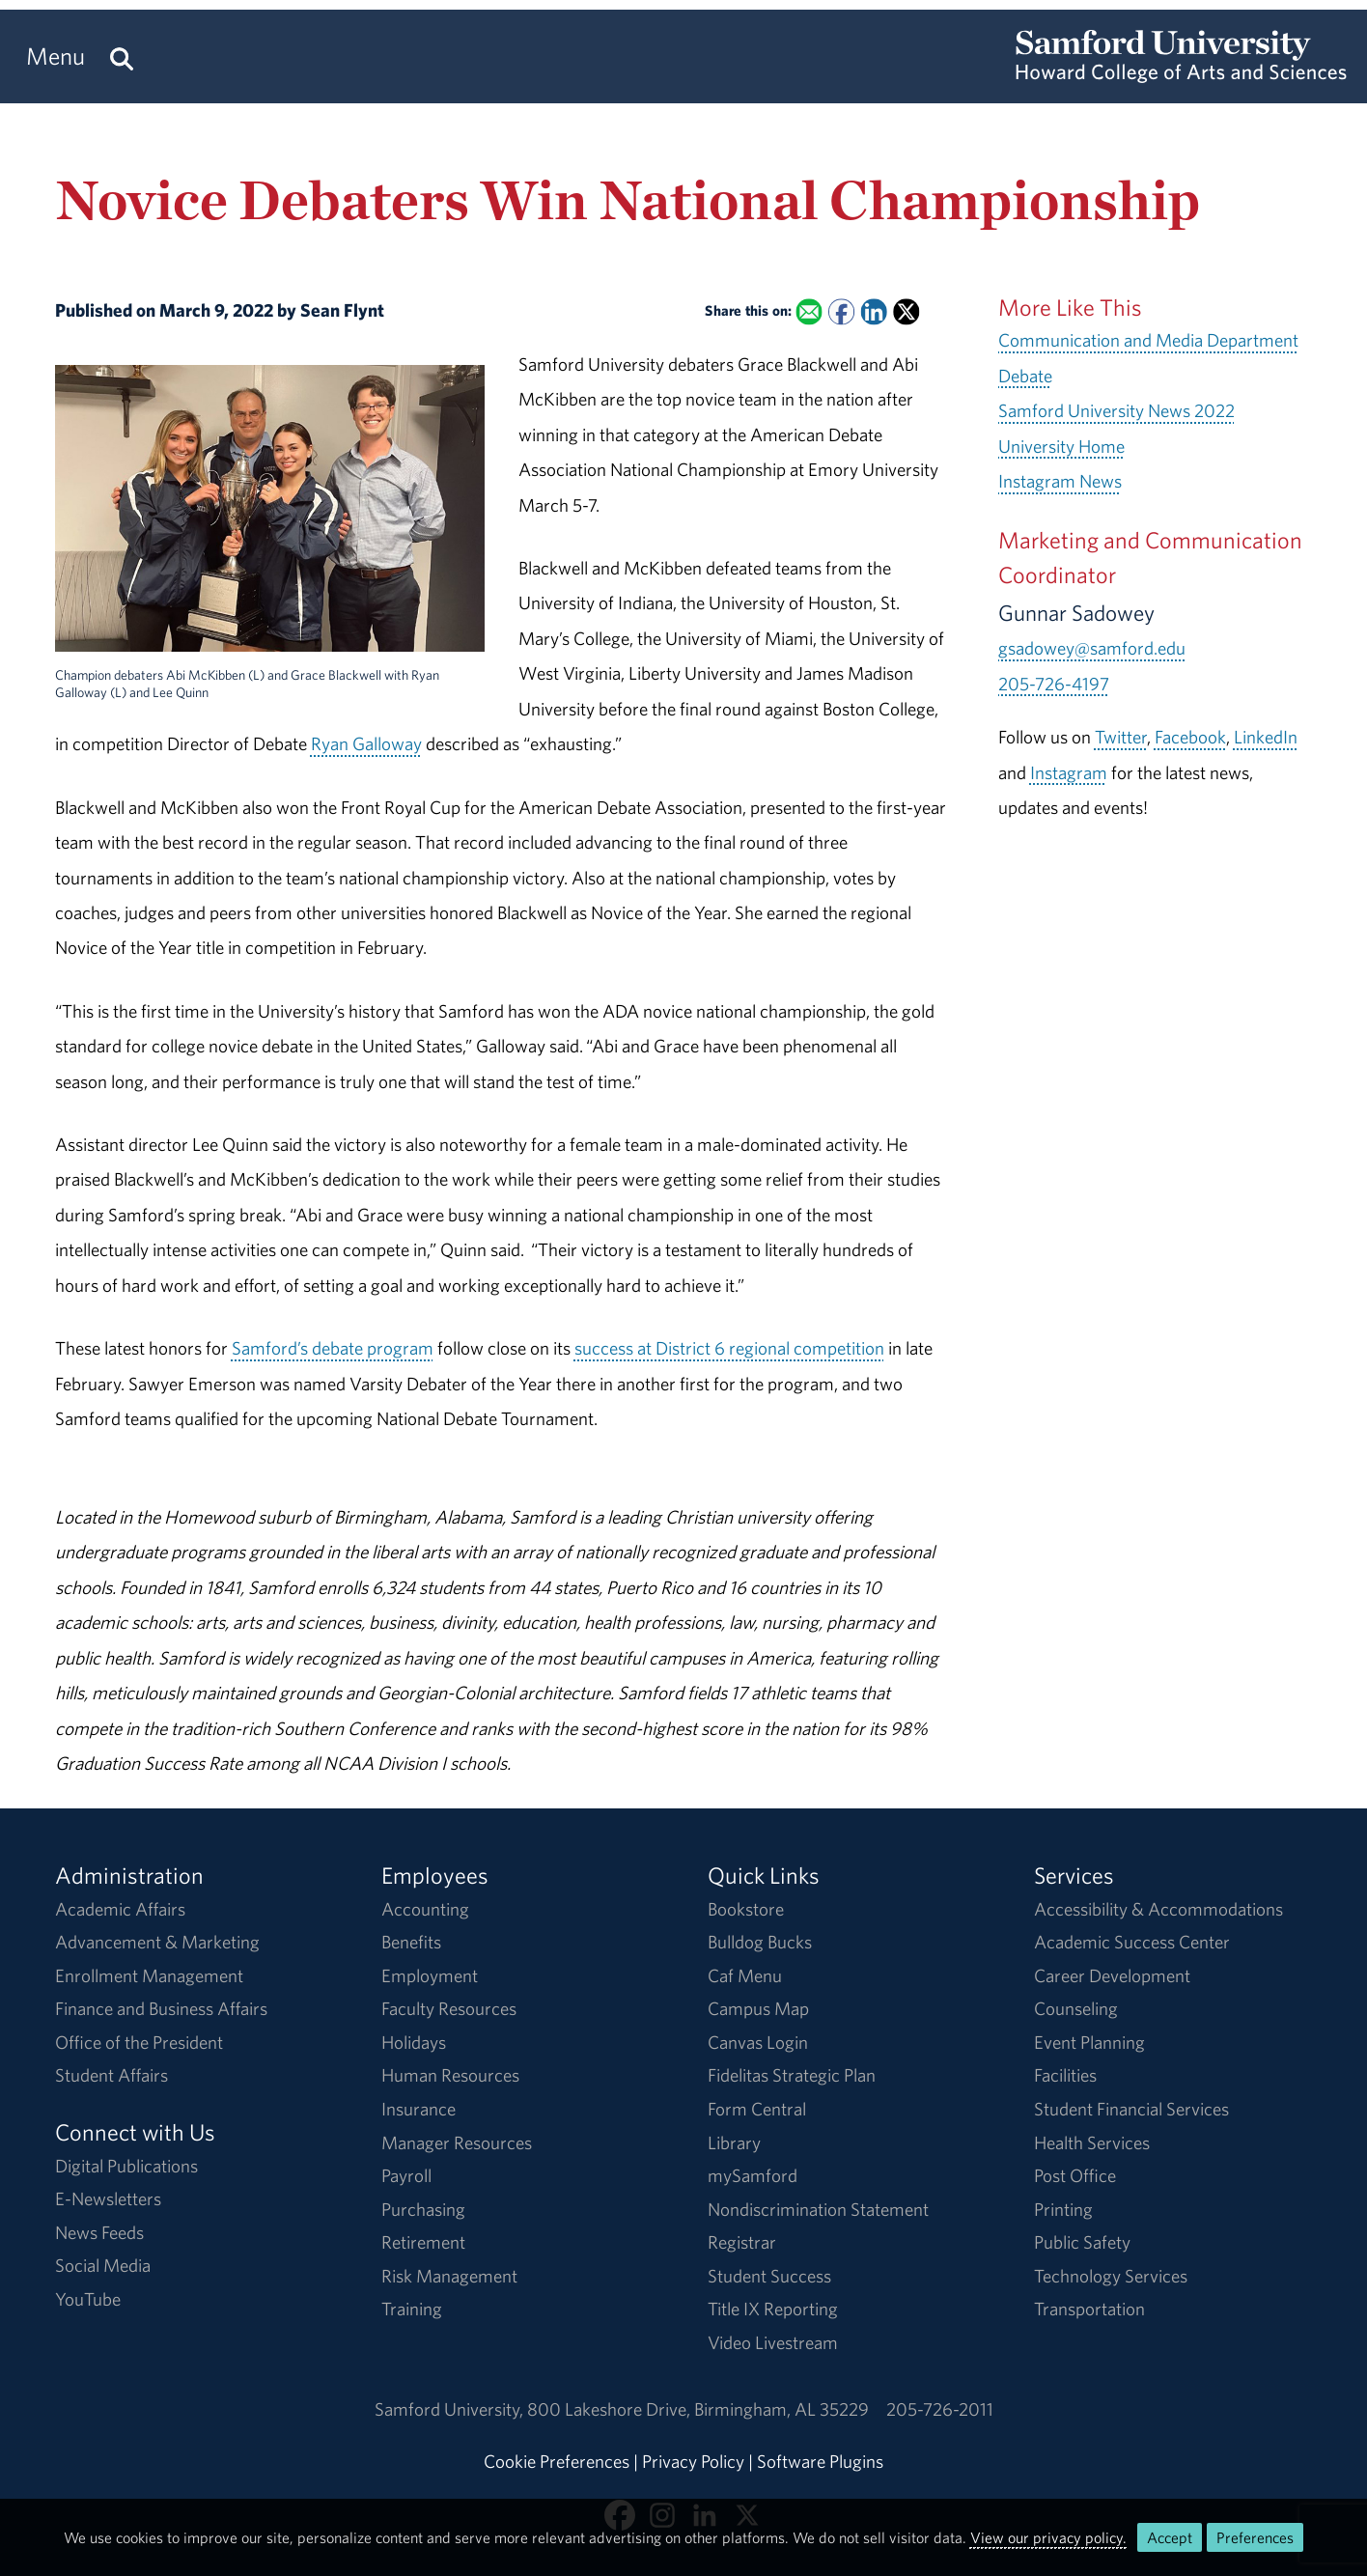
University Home (1061, 446)
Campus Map (758, 2008)
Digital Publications (126, 2165)
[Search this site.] (121, 56)
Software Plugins (820, 2461)
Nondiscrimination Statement (818, 2209)
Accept (1169, 2537)
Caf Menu (745, 1975)
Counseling (1076, 2008)
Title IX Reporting (773, 2308)
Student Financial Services (1131, 2108)
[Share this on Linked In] (873, 312)
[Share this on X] (906, 312)
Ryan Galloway (366, 743)
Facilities (1065, 2074)
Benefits (411, 1941)
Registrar (742, 2242)
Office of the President (139, 2042)
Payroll (406, 2175)
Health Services (1092, 2142)
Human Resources (450, 2074)
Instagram (1068, 772)
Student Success (769, 2275)
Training (411, 2308)
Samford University (451, 2409)
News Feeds (99, 2232)
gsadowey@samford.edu (1092, 647)
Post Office (1075, 2175)
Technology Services (1110, 2275)
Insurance (418, 2108)
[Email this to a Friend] (808, 312)
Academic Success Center (1132, 1941)
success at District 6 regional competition (729, 1347)
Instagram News (1060, 480)
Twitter (1121, 736)
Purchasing (423, 2209)
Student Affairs (111, 2074)
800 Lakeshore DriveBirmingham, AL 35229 (698, 2409)
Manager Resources (456, 2142)
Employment (429, 1975)
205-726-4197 (1053, 683)
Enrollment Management (149, 1975)
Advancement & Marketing (157, 1941)
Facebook (1190, 736)
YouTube (88, 2298)
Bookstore (746, 1908)
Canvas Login (758, 2042)
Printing (1063, 2209)
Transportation (1089, 2308)
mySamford (752, 2175)
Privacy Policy (693, 2461)
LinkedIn (1265, 736)
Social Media (103, 2265)
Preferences (1255, 2537)
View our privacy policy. (1048, 2537)
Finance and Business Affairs (161, 2008)
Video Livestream (773, 2342)
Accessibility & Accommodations (1158, 1908)
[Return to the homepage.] (1181, 73)
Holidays (413, 2042)
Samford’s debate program (332, 1347)
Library (734, 2142)
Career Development (1112, 1975)
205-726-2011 (939, 2409)
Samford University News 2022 (1116, 410)
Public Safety (1082, 2242)
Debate (1025, 375)
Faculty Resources (448, 2008)
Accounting (425, 1908)
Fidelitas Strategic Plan (792, 2074)
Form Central (757, 2108)
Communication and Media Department (1148, 339)
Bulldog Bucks (760, 1941)
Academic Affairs (120, 1908)
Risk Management (449, 2275)
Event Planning (1089, 2042)
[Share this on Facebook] (841, 312)
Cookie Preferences (556, 2461)
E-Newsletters (108, 2198)
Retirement (423, 2242)
